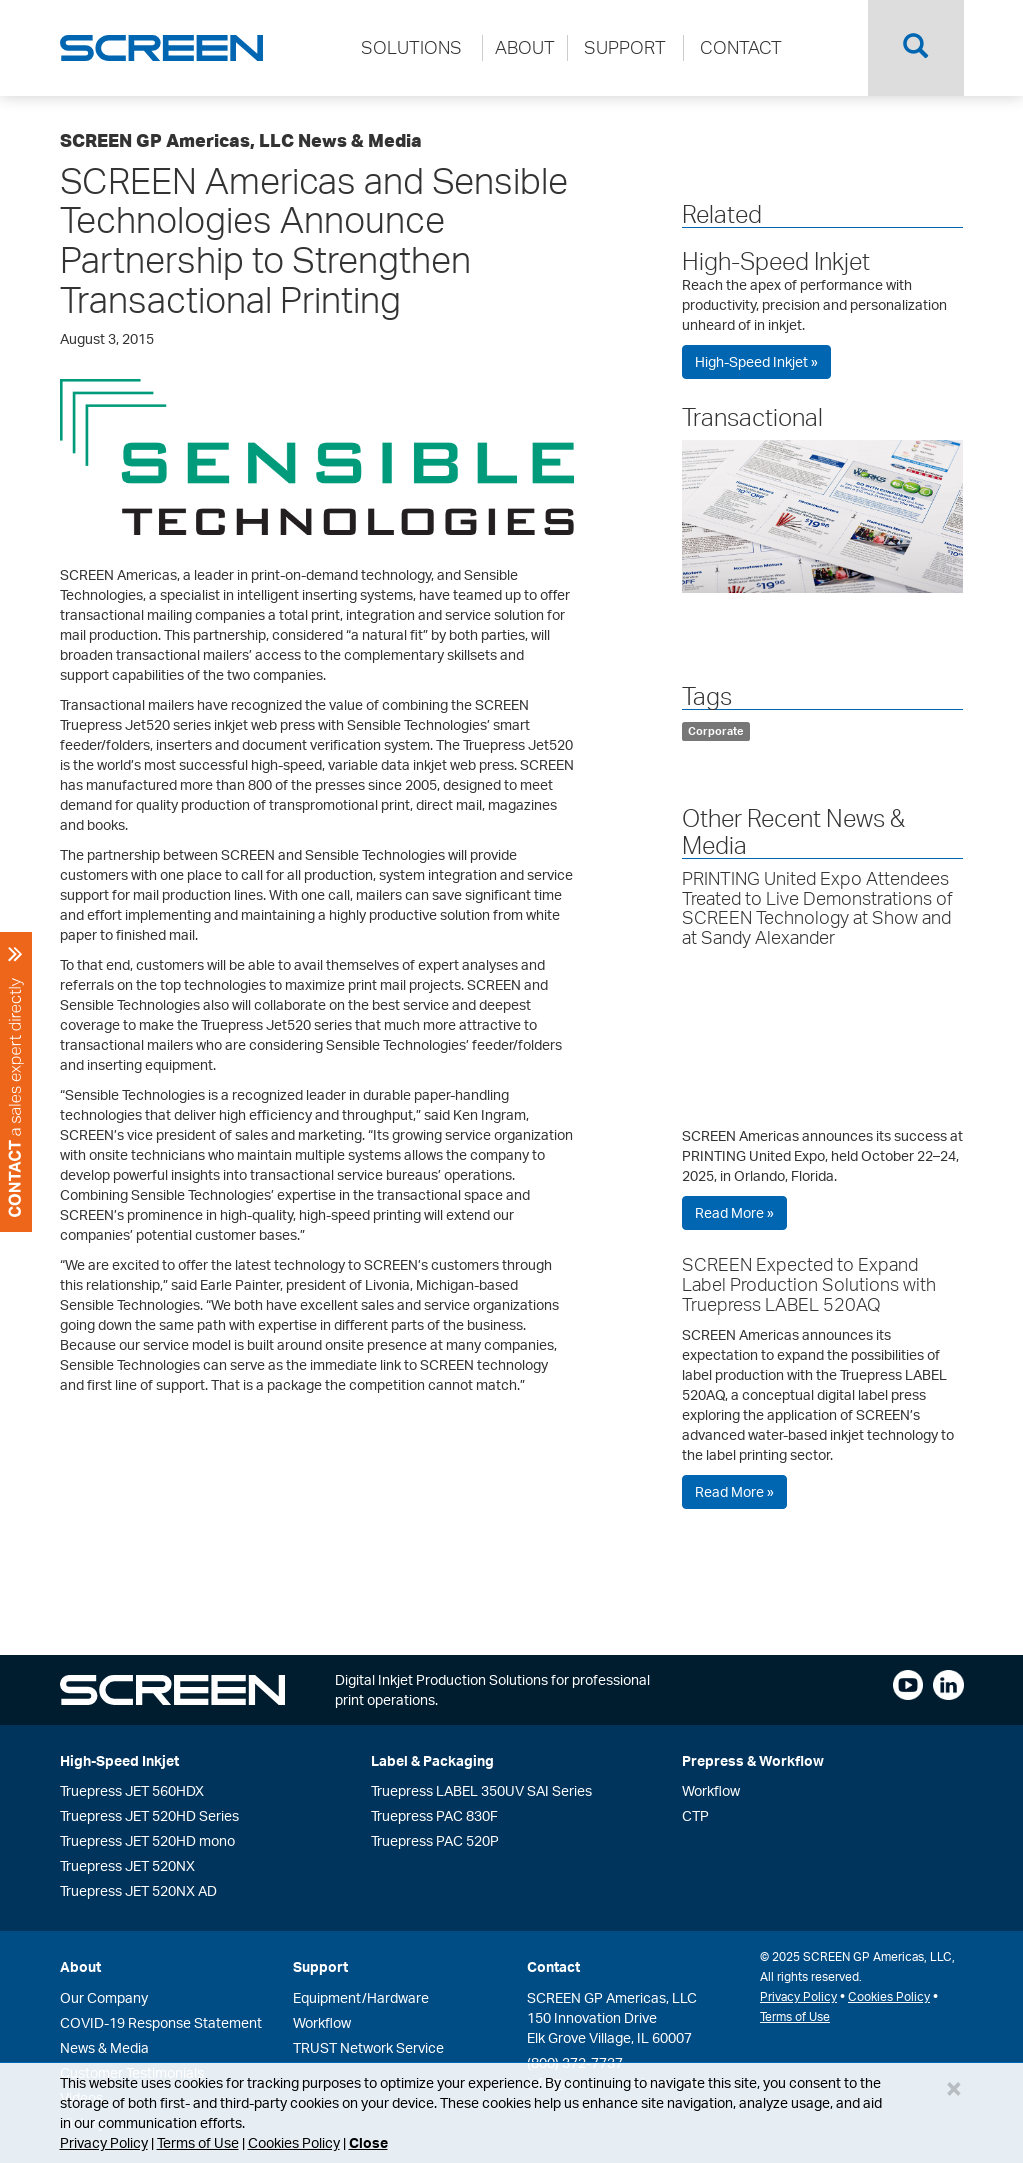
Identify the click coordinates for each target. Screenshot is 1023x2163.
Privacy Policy (104, 2142)
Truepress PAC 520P (435, 1840)
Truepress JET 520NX (127, 1865)
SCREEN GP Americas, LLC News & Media (241, 140)
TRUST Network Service (368, 2047)
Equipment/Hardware (361, 1997)
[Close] (954, 2088)
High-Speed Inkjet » (756, 361)
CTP (695, 1815)
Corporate (715, 731)
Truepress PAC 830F (434, 1815)
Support (320, 1966)
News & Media (104, 2047)
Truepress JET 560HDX (132, 1790)
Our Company (104, 1997)
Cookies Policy (294, 2142)
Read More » (734, 1212)
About (80, 1966)
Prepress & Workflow (753, 1760)
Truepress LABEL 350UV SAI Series (481, 1790)
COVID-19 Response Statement (161, 2022)
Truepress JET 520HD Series (149, 1815)
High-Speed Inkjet (776, 261)
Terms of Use (198, 2142)
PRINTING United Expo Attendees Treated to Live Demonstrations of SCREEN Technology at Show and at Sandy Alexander (817, 907)
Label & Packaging (432, 1760)
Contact (553, 1966)
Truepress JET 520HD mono (147, 1840)
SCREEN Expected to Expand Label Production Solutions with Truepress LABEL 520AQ (809, 1284)
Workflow (711, 1790)
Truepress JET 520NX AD (138, 1890)
